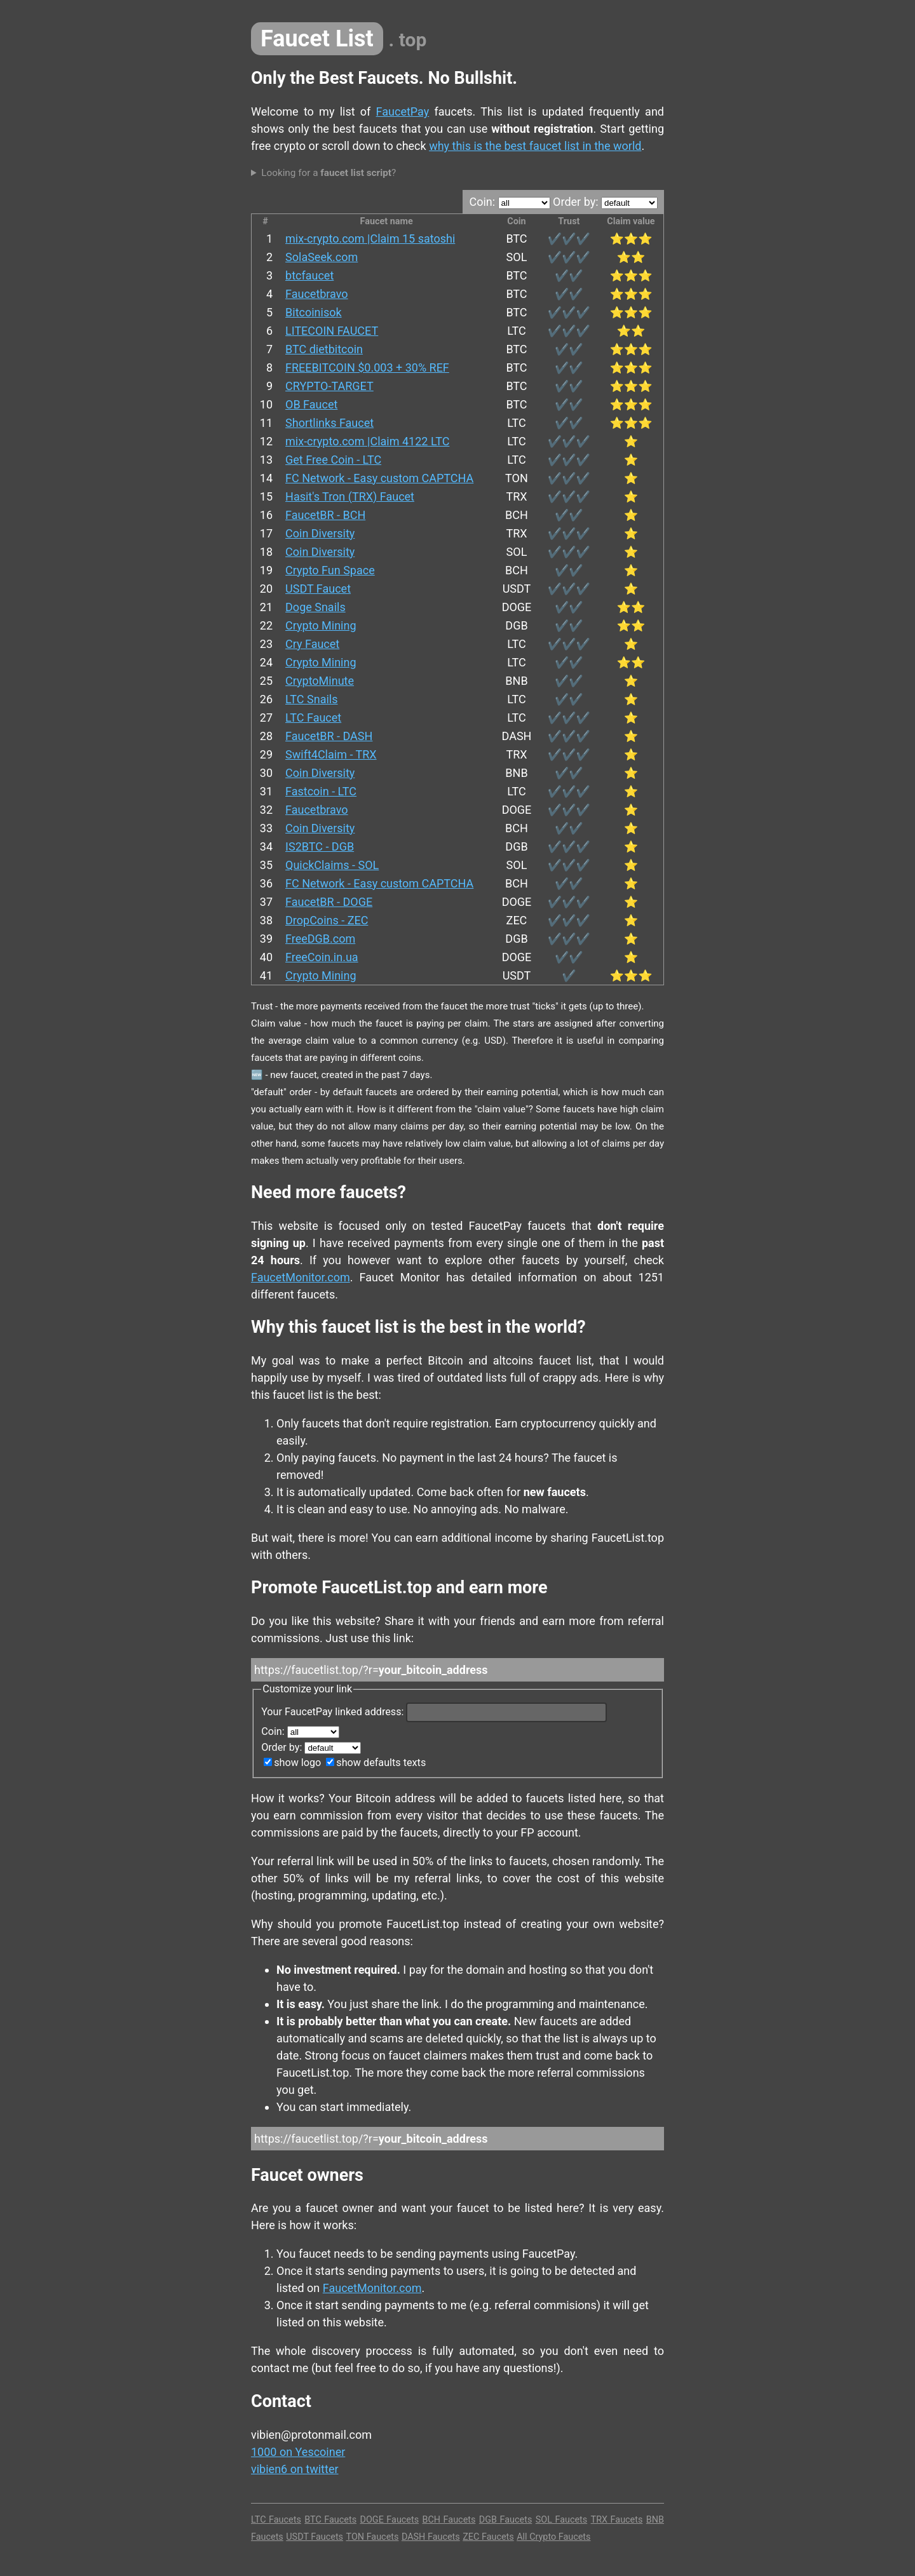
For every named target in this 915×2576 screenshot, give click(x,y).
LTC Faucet (313, 717)
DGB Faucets (505, 2519)
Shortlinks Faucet (329, 422)
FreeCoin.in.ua (321, 957)
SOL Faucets (561, 2519)
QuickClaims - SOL (332, 865)
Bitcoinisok (313, 312)
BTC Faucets (330, 2519)
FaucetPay (403, 111)
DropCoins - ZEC (326, 920)
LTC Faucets (276, 2519)
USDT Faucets (314, 2537)
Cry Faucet (312, 644)
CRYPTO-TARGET (329, 386)
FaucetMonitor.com (300, 1277)
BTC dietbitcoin (324, 349)
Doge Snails (315, 607)
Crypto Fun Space (330, 570)
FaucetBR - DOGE (328, 901)
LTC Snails (311, 699)
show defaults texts (376, 1763)
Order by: (605, 201)
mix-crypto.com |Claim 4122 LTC (367, 441)
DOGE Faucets (389, 2519)
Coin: (509, 201)
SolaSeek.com (321, 257)
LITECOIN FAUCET (331, 330)
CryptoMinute (319, 680)
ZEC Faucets (488, 2537)
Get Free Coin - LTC (333, 459)
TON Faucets (372, 2537)
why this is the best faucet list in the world (535, 145)
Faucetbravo (316, 293)
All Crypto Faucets (553, 2537)
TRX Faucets (617, 2519)
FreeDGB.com (320, 938)
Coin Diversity (320, 533)
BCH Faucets (449, 2519)
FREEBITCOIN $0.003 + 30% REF (367, 367)
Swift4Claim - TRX (331, 754)
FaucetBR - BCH (325, 515)
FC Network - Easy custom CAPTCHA (379, 478)
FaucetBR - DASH (328, 736)
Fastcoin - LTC (320, 791)
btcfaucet (309, 275)
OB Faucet (311, 404)
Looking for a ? (328, 173)
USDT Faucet (318, 588)
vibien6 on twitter (295, 2469)
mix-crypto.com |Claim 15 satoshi (370, 238)
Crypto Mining (320, 625)
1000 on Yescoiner (298, 2451)
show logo (292, 1763)
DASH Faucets (431, 2537)
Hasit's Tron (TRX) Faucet (349, 496)
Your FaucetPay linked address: (434, 1712)
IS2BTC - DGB (319, 846)
